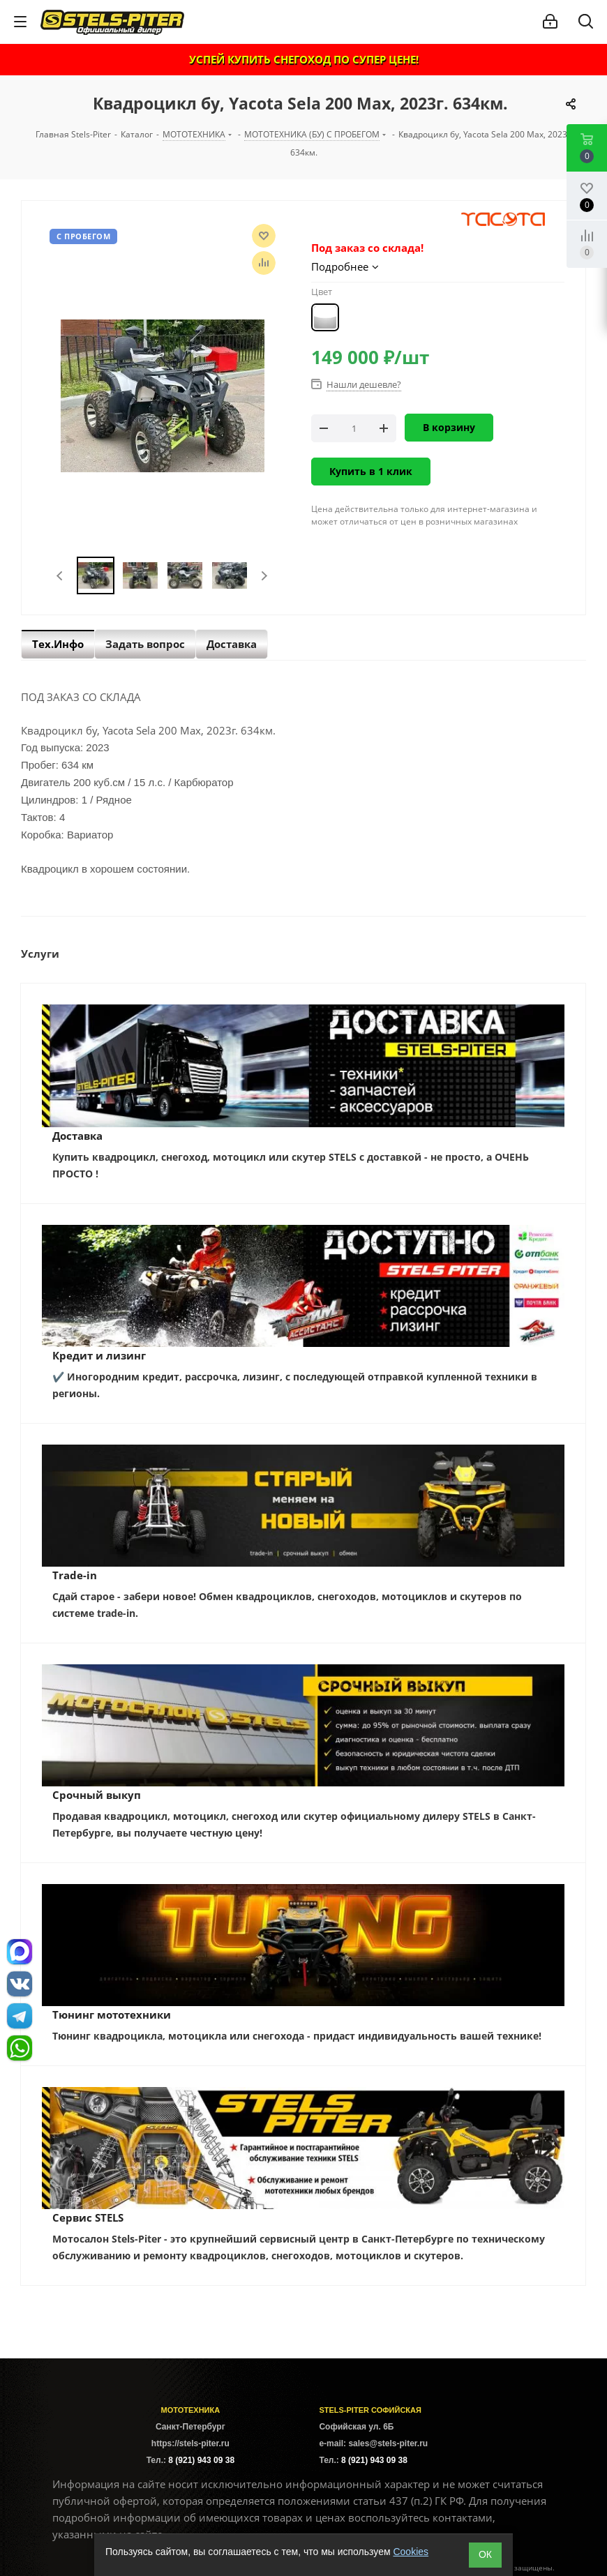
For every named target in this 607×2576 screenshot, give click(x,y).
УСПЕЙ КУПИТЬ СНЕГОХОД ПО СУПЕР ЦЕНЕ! (304, 59)
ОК (485, 2554)
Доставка (77, 1136)
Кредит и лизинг (99, 1355)
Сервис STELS (87, 2217)
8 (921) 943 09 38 (201, 2460)
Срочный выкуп (96, 1795)
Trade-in (74, 1575)
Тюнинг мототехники (111, 2014)
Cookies (410, 2551)
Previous (60, 576)
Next (264, 576)
